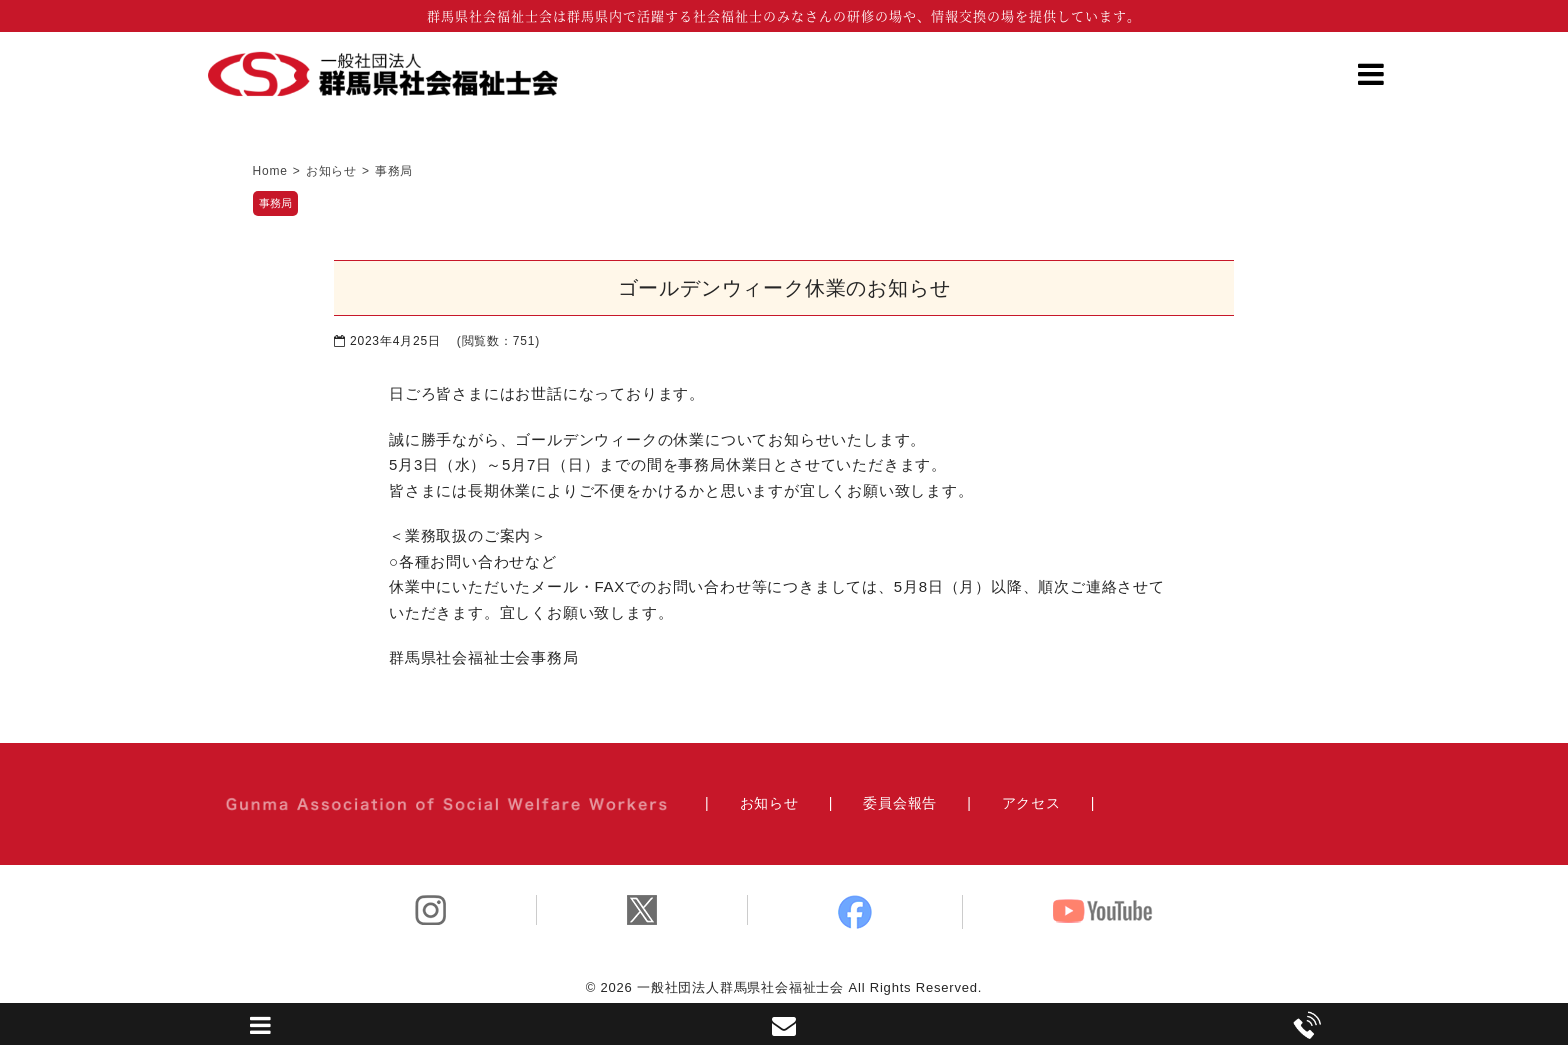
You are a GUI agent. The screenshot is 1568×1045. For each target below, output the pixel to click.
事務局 (275, 203)
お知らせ (769, 803)
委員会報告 (900, 803)
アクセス (1031, 803)
